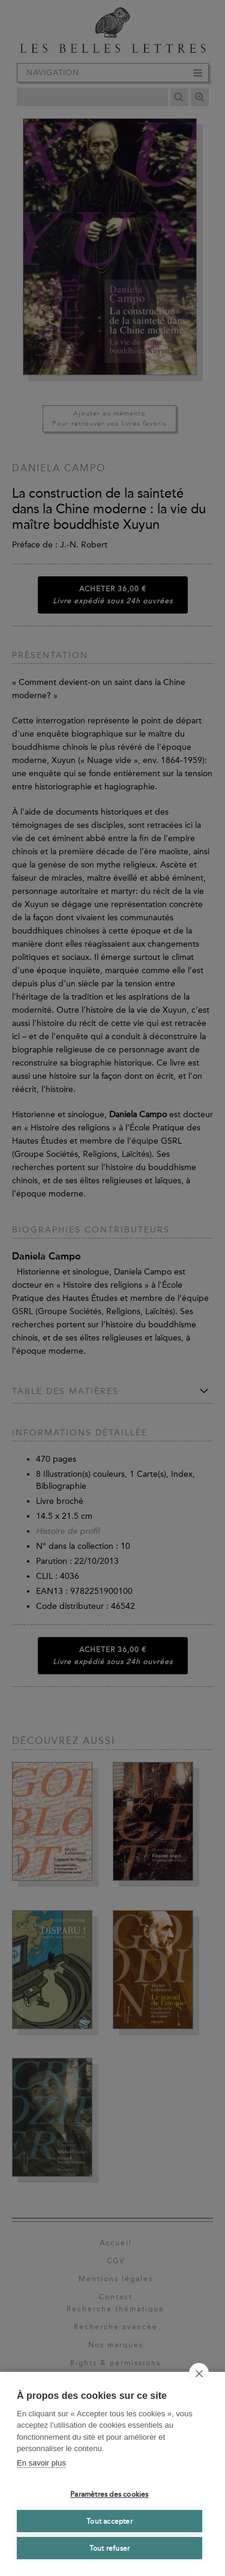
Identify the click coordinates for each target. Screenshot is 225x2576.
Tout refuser (109, 2548)
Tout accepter (109, 2521)
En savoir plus (41, 2462)
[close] (199, 2373)
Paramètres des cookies (109, 2494)
